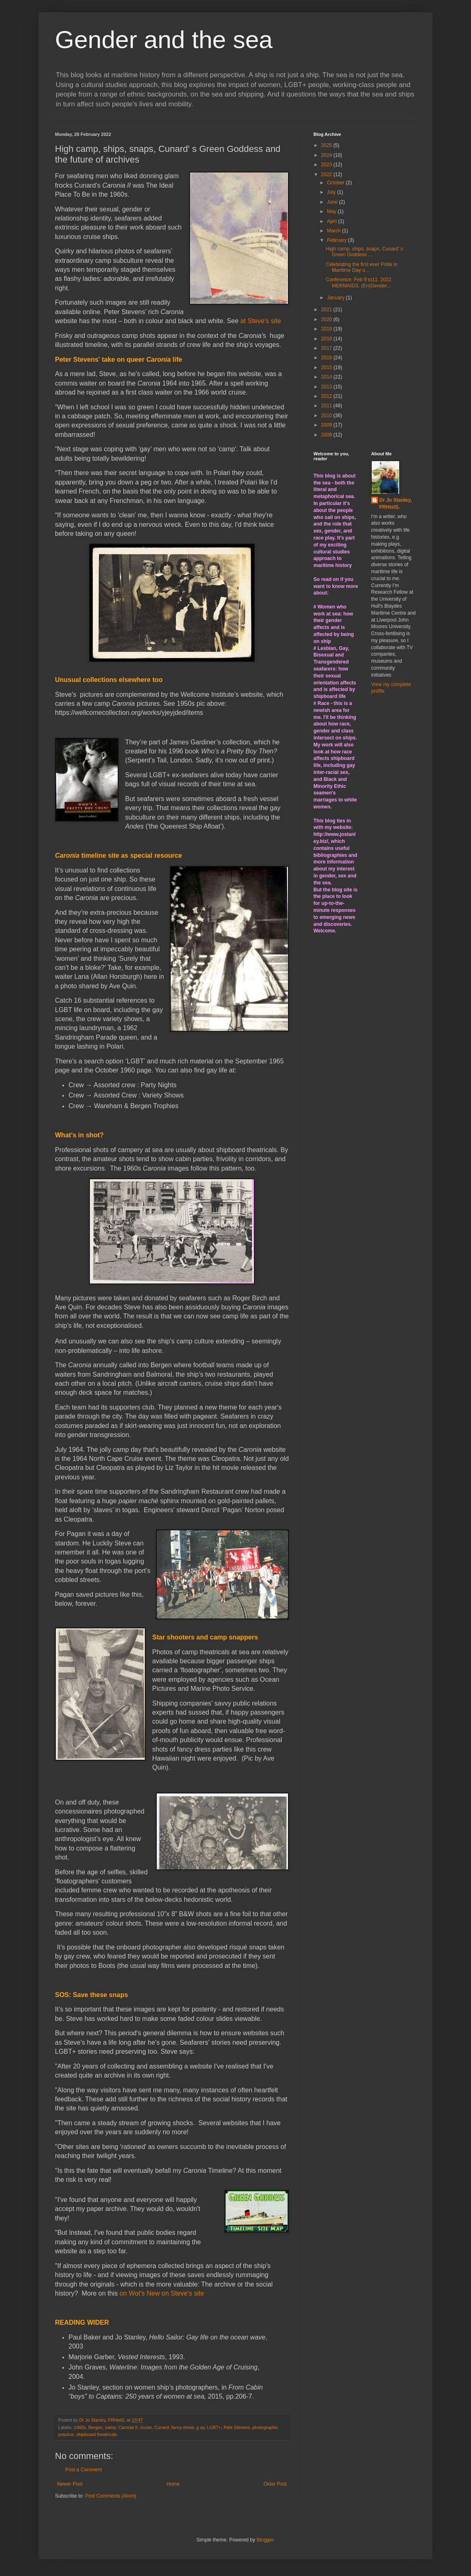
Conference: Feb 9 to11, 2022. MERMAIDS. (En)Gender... (359, 282)
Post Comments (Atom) (110, 2496)
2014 (327, 377)
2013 (327, 387)
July (332, 192)
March (334, 231)
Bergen (95, 2427)
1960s (80, 2427)
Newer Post (69, 2484)
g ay (201, 2427)
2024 (327, 155)
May (332, 211)
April (332, 221)
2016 (327, 357)
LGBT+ (214, 2427)
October (336, 183)
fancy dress (182, 2427)
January (336, 298)
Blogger (264, 2540)
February (337, 240)
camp (110, 2427)
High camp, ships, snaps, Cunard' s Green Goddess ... (364, 251)
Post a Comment (83, 2470)
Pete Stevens (237, 2427)
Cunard (161, 2427)
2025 (327, 145)
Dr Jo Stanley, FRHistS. (396, 503)
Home (173, 2484)
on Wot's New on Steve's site (161, 2293)
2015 (327, 367)
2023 (327, 165)
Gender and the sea (163, 39)
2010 (327, 415)
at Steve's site (260, 320)
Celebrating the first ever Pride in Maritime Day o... (362, 267)
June (333, 202)
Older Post (275, 2484)
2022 (327, 174)
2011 (327, 406)
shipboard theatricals (96, 2434)
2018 (327, 339)
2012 (327, 396)
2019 (327, 329)
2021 (327, 309)
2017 (327, 348)
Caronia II (127, 2427)
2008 (327, 435)
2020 (327, 319)
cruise (146, 2427)
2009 (327, 425)
